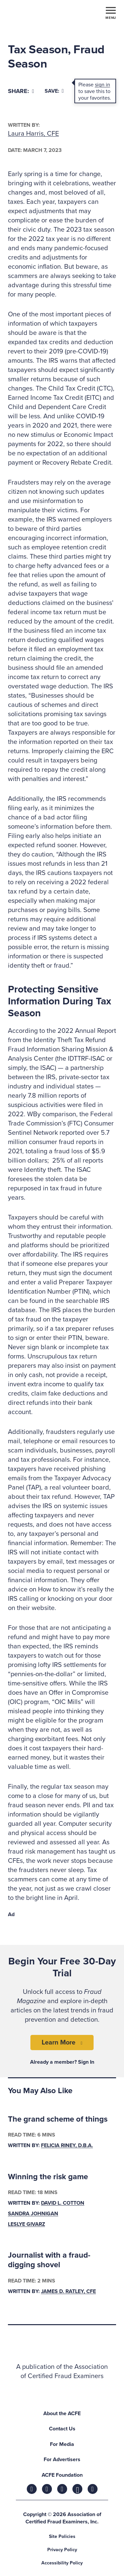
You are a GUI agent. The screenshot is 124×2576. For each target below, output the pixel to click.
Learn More (58, 2043)
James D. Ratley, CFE (68, 2291)
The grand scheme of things (57, 2119)
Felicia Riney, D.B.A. (67, 2145)
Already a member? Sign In (62, 2062)
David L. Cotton (62, 2203)
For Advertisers (62, 2459)
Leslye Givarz (26, 2224)
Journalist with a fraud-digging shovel (49, 2260)
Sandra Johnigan (33, 2213)
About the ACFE (62, 2413)
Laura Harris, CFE (33, 134)
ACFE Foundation (62, 2475)
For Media (62, 2444)
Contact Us (62, 2428)
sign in (102, 84)
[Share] (21, 91)
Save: (54, 91)
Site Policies (62, 2536)
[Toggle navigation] (110, 13)
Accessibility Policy (62, 2563)
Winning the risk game (48, 2177)
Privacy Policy (62, 2550)
